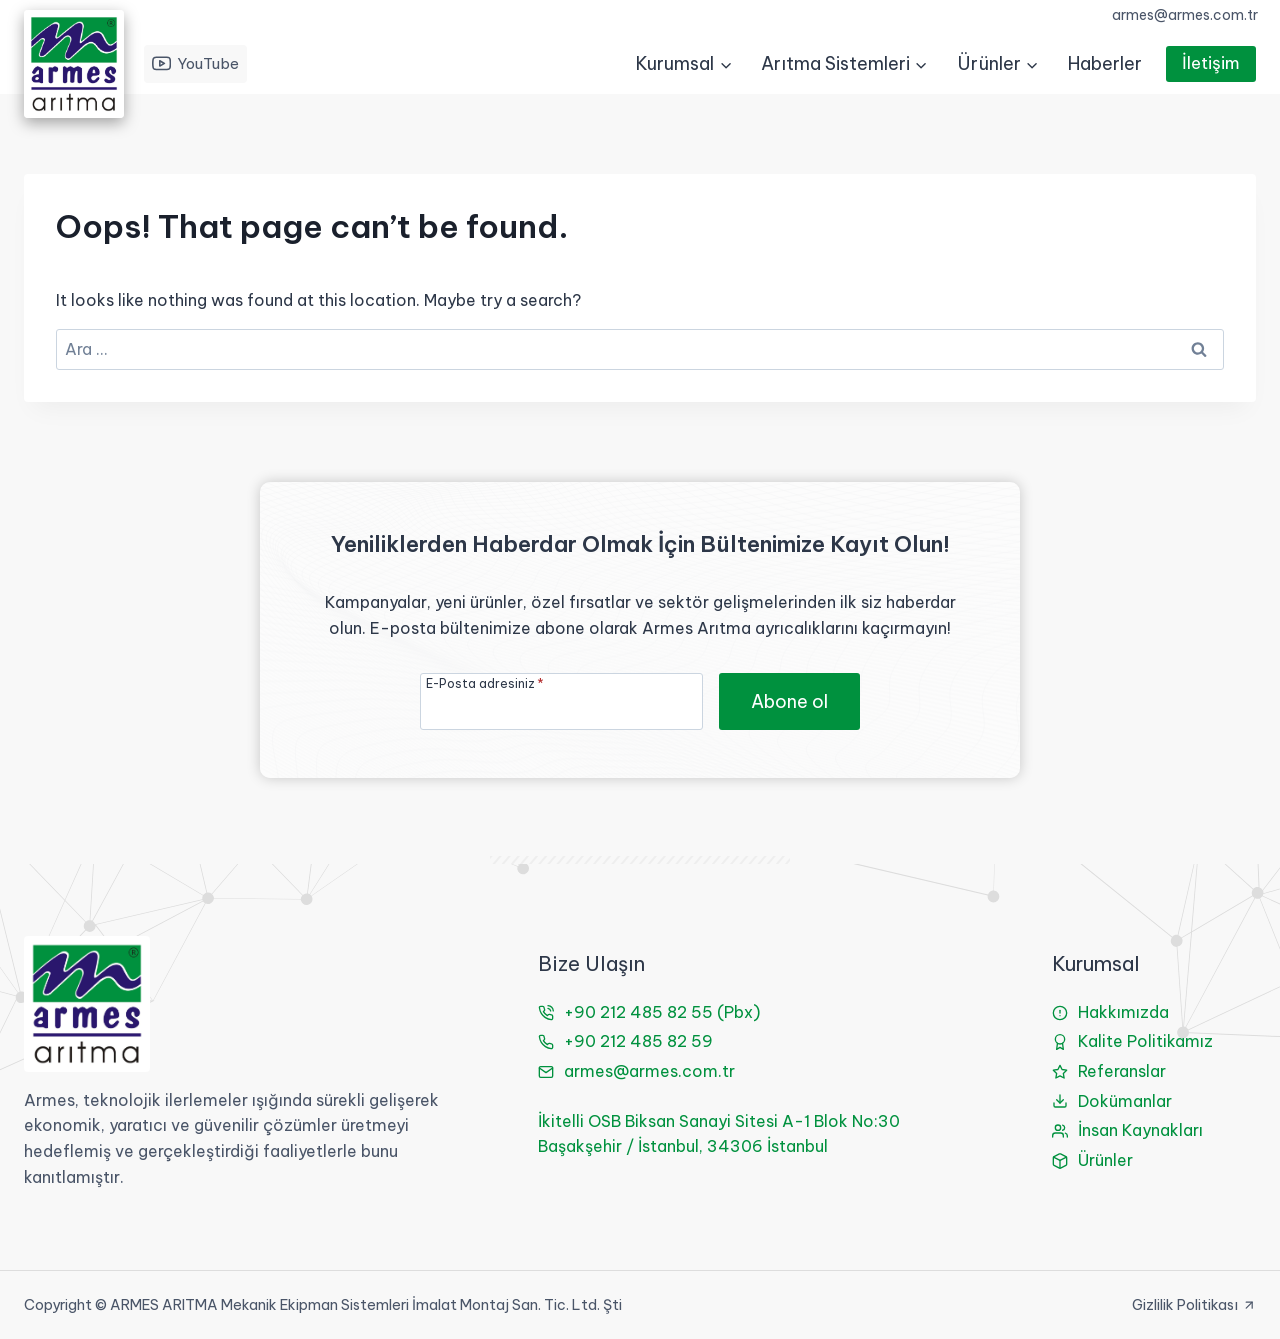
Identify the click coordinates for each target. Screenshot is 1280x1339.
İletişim (1211, 63)
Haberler (1105, 63)
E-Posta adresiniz (485, 683)
